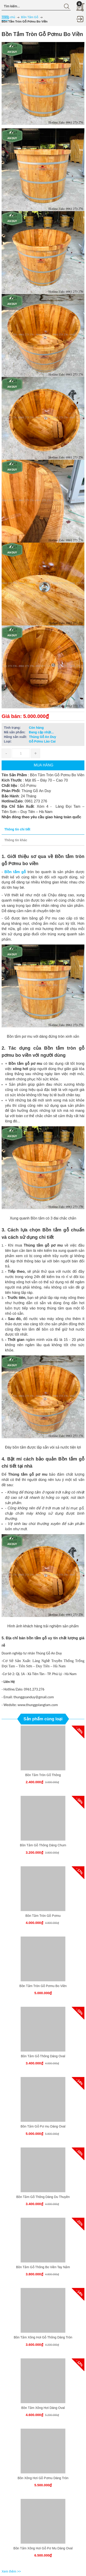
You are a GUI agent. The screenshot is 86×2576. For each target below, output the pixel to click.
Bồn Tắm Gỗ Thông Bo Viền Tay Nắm (43, 2267)
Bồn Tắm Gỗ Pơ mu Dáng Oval (43, 2126)
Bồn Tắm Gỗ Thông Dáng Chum (43, 1845)
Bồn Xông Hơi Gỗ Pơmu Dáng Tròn (43, 2478)
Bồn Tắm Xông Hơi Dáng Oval (43, 2408)
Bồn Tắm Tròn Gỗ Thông (43, 1775)
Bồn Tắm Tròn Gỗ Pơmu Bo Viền (43, 1986)
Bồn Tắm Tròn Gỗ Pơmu (43, 1915)
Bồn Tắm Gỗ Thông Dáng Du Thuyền (43, 2197)
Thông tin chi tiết (17, 829)
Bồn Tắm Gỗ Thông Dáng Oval (43, 2056)
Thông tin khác (15, 840)
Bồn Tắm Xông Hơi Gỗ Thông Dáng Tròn (43, 2337)
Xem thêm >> (11, 2571)
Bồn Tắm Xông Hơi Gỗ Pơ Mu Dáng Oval (42, 2548)
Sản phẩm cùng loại (43, 1719)
